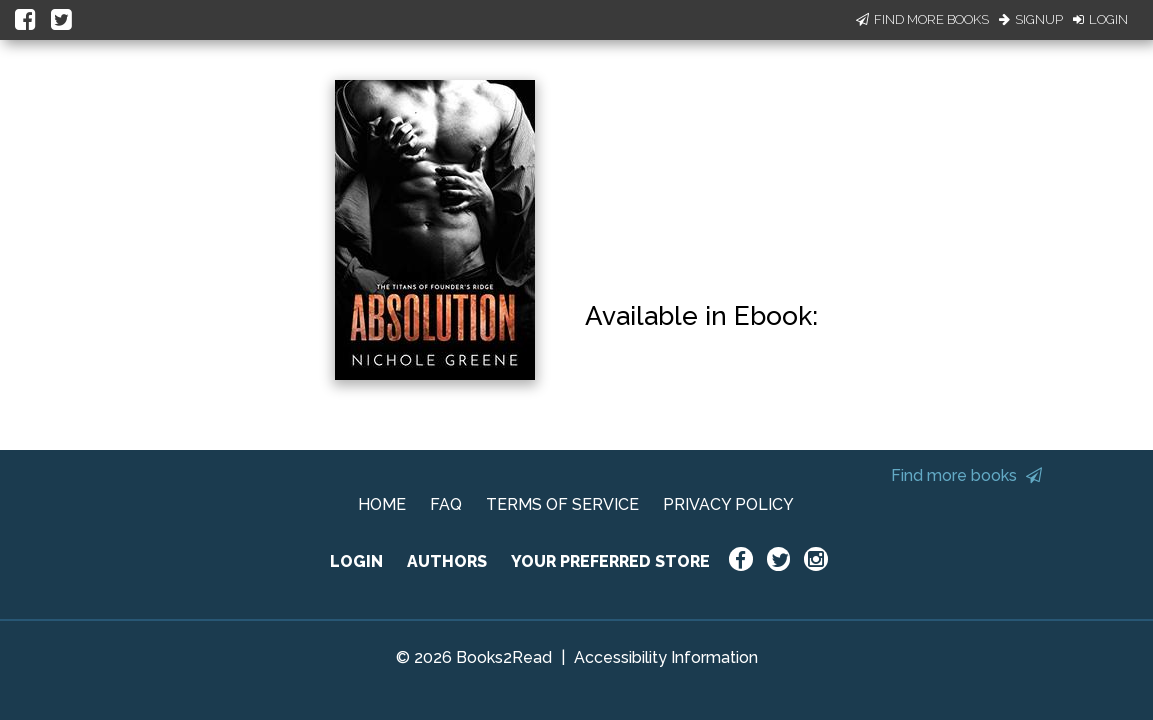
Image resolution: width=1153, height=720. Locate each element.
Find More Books (922, 19)
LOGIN (356, 561)
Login (1100, 19)
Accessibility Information (666, 657)
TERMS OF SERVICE (562, 504)
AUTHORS (447, 561)
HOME (382, 504)
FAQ (446, 504)
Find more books (966, 475)
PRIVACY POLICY (728, 504)
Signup (1031, 19)
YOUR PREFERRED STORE (610, 561)
